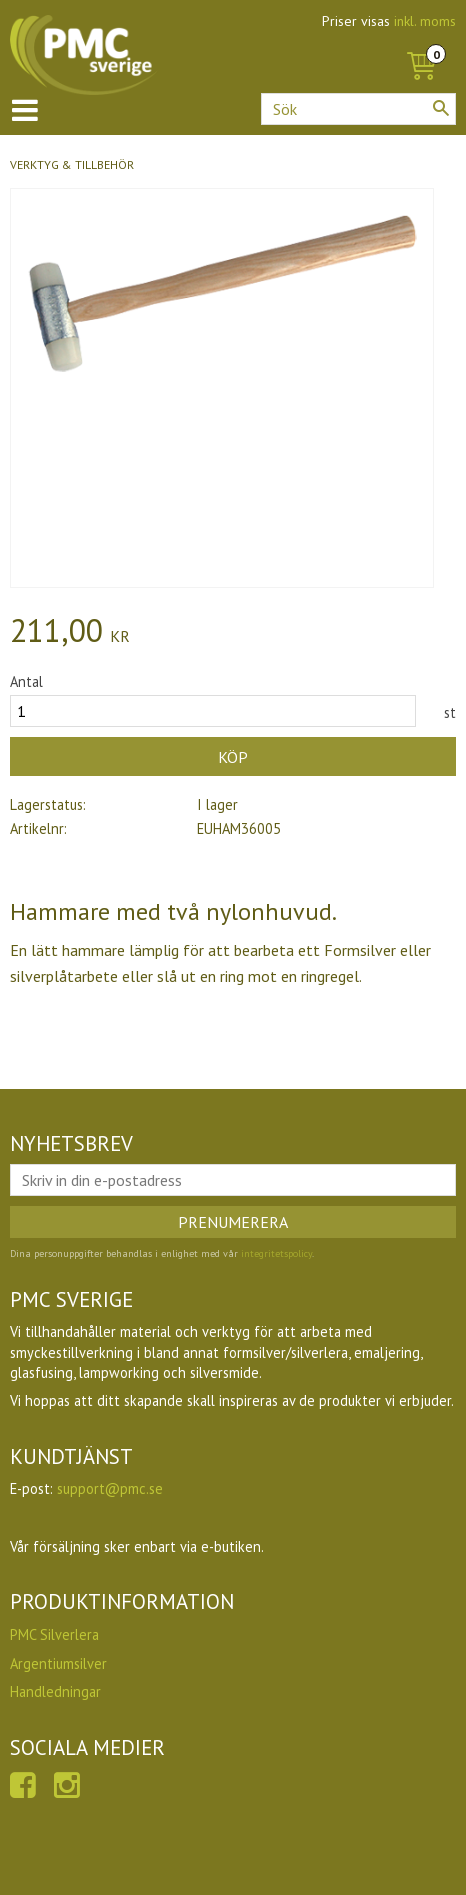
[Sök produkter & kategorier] (358, 109)
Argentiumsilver (58, 1663)
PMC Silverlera (54, 1634)
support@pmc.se (110, 1488)
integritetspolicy (276, 1253)
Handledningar (55, 1691)
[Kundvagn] (421, 44)
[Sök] (441, 108)
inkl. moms (425, 21)
